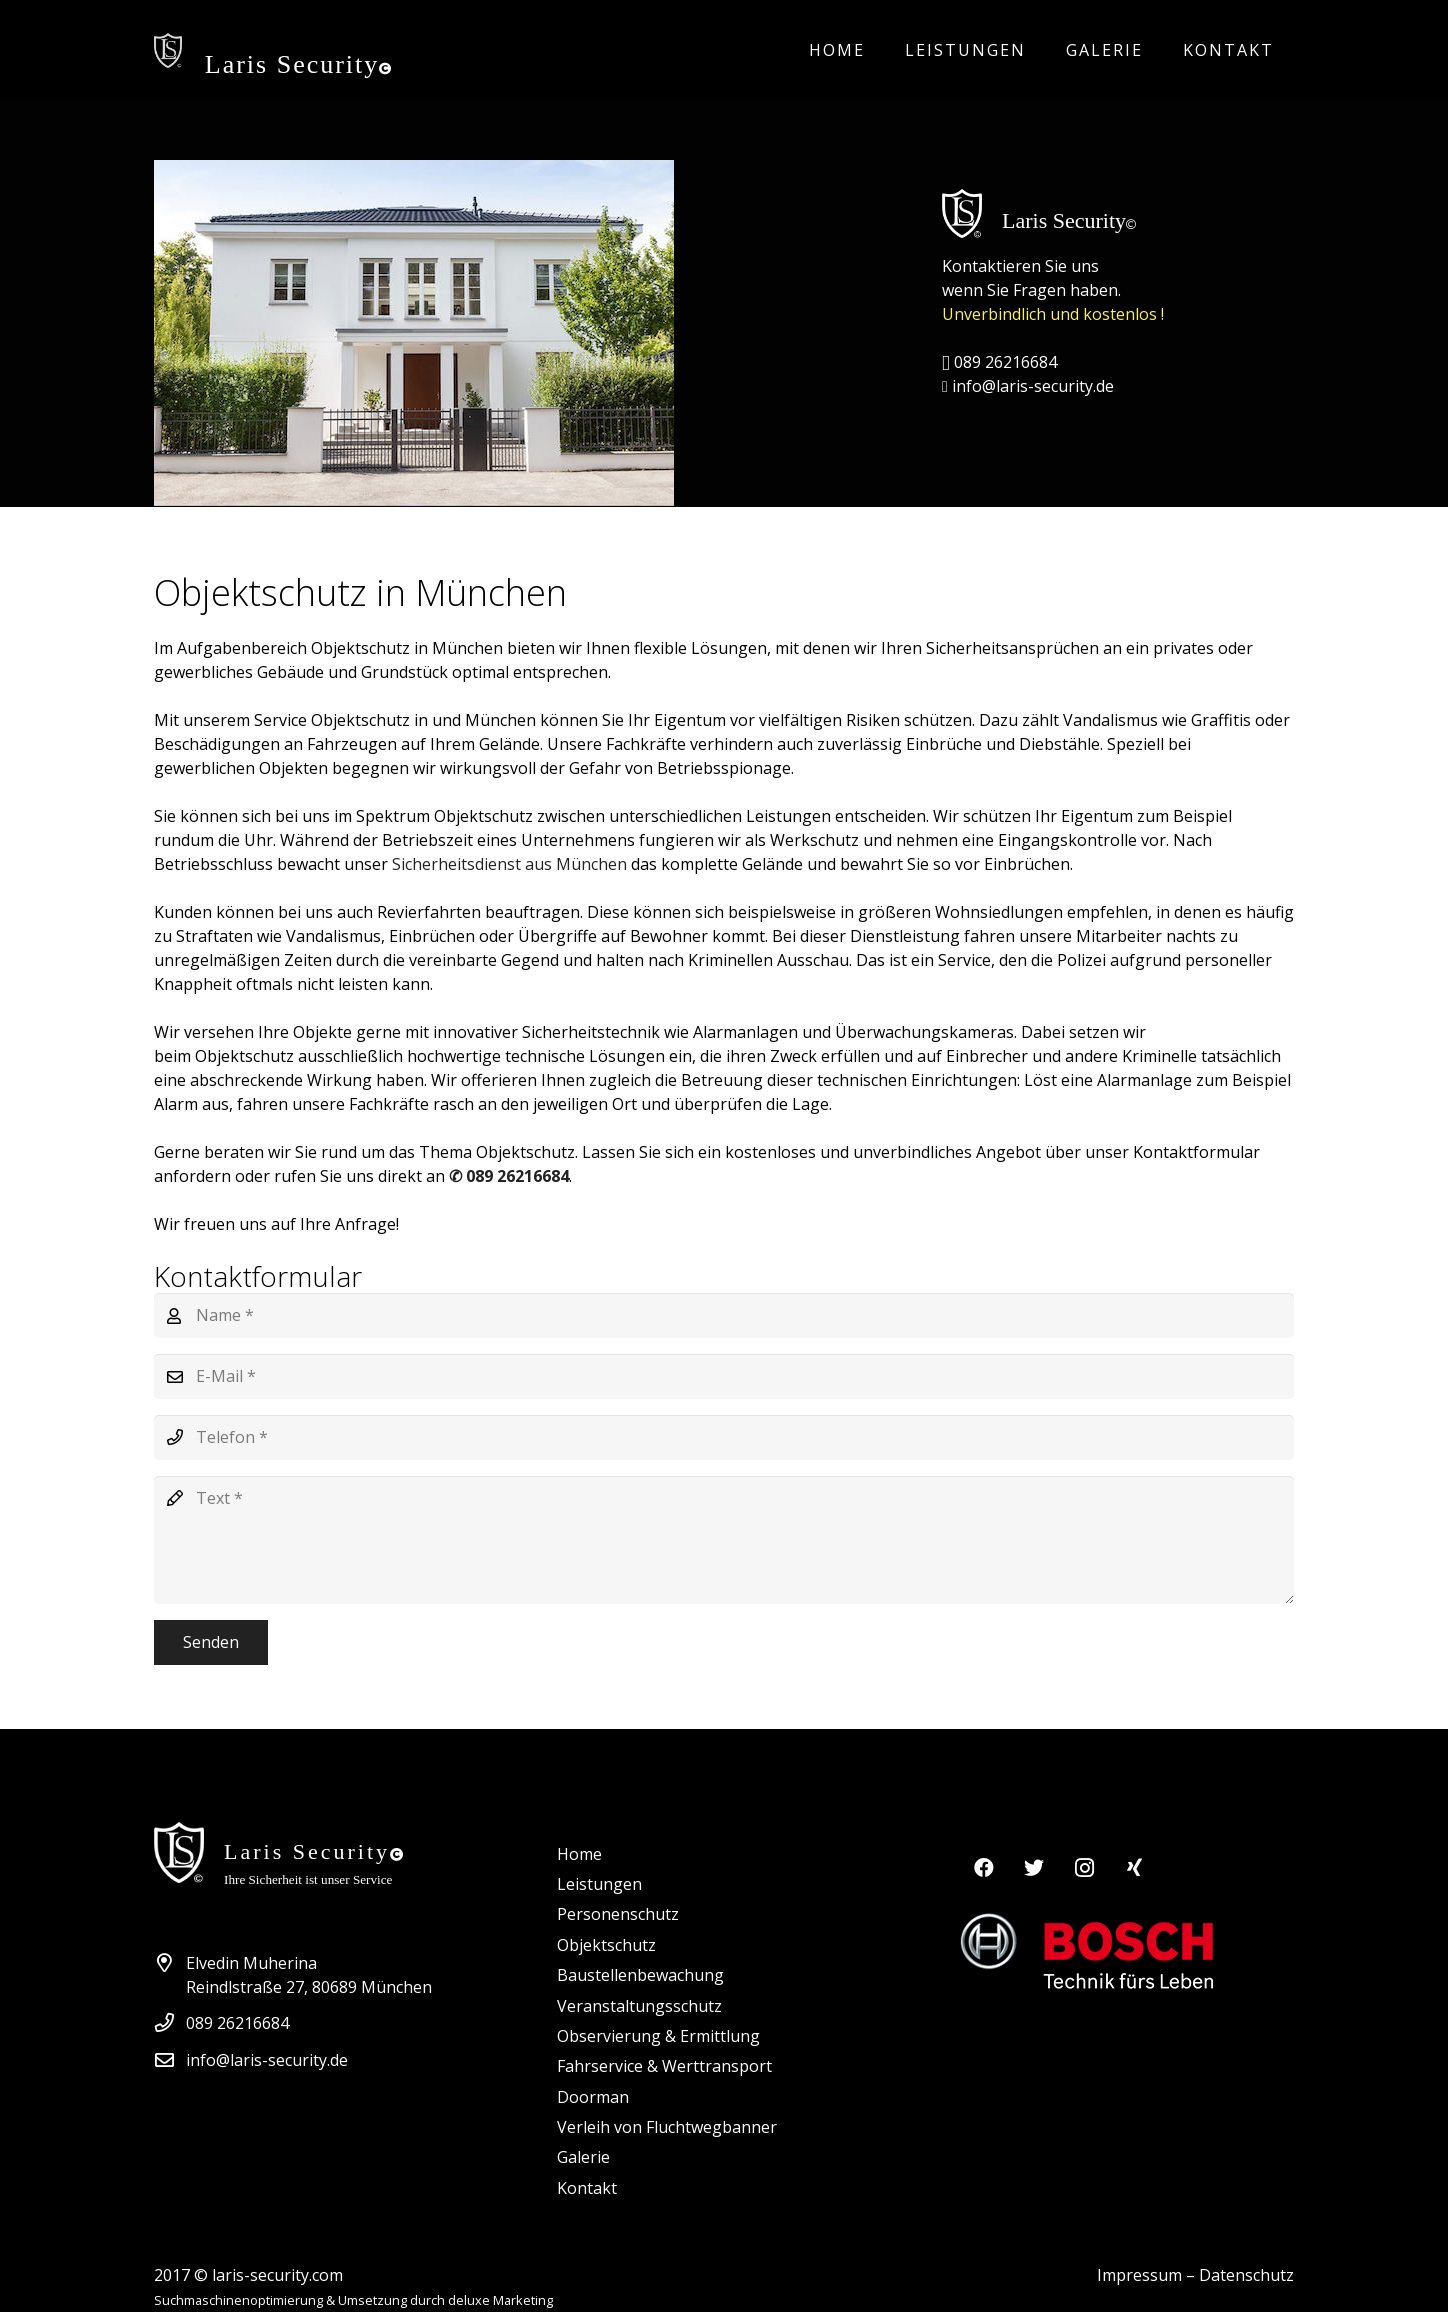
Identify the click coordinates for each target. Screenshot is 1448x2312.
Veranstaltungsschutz (639, 2006)
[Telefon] (724, 1437)
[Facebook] (984, 1868)
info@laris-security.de (1028, 386)
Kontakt (587, 2188)
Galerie (583, 2157)
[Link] (168, 50)
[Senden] (211, 1642)
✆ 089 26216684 (509, 1176)
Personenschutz (618, 1914)
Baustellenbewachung (640, 1975)
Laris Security (299, 65)
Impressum (1139, 2275)
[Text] (724, 1540)
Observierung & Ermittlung (658, 2036)
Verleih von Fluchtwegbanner (667, 2127)
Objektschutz (606, 1945)
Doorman (593, 2097)
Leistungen (599, 1884)
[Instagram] (1084, 1868)
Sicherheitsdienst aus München (511, 864)
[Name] (724, 1315)
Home (579, 1854)
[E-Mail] (724, 1376)
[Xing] (1134, 1868)
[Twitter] (1034, 1868)
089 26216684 (999, 362)
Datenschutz (1246, 2275)
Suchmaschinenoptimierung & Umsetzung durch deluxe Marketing (353, 2300)
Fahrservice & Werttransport (664, 2066)
